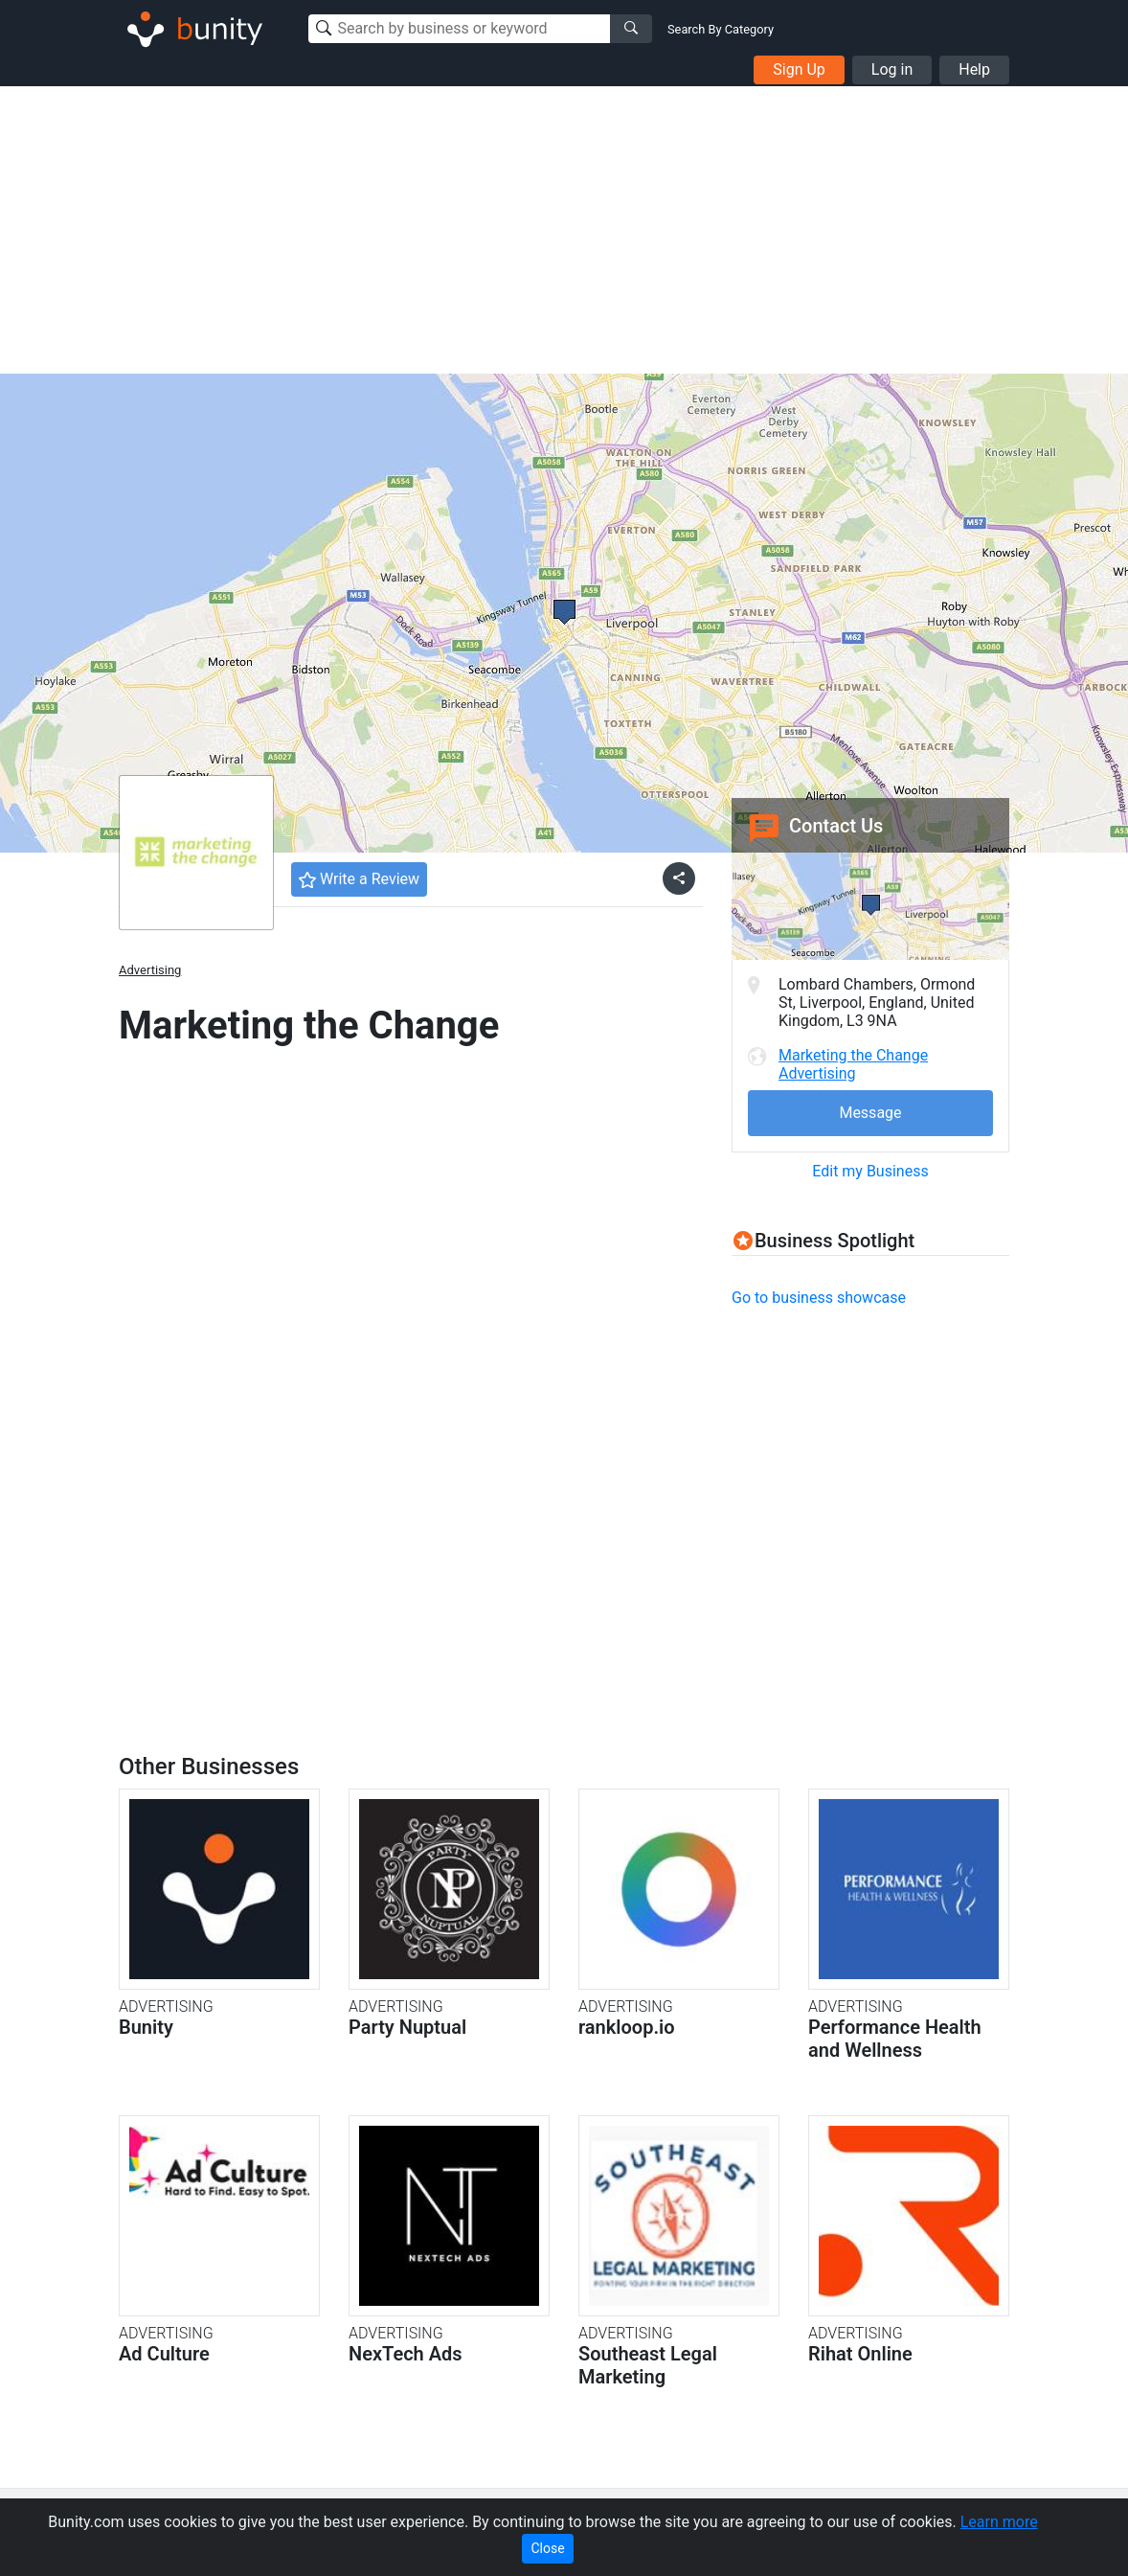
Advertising (150, 970)
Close (547, 2548)
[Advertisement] (564, 230)
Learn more (999, 2522)
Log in (892, 69)
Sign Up (799, 69)
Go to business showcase (819, 1297)
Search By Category (720, 29)
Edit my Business (870, 1171)
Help (974, 69)
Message (870, 1113)
